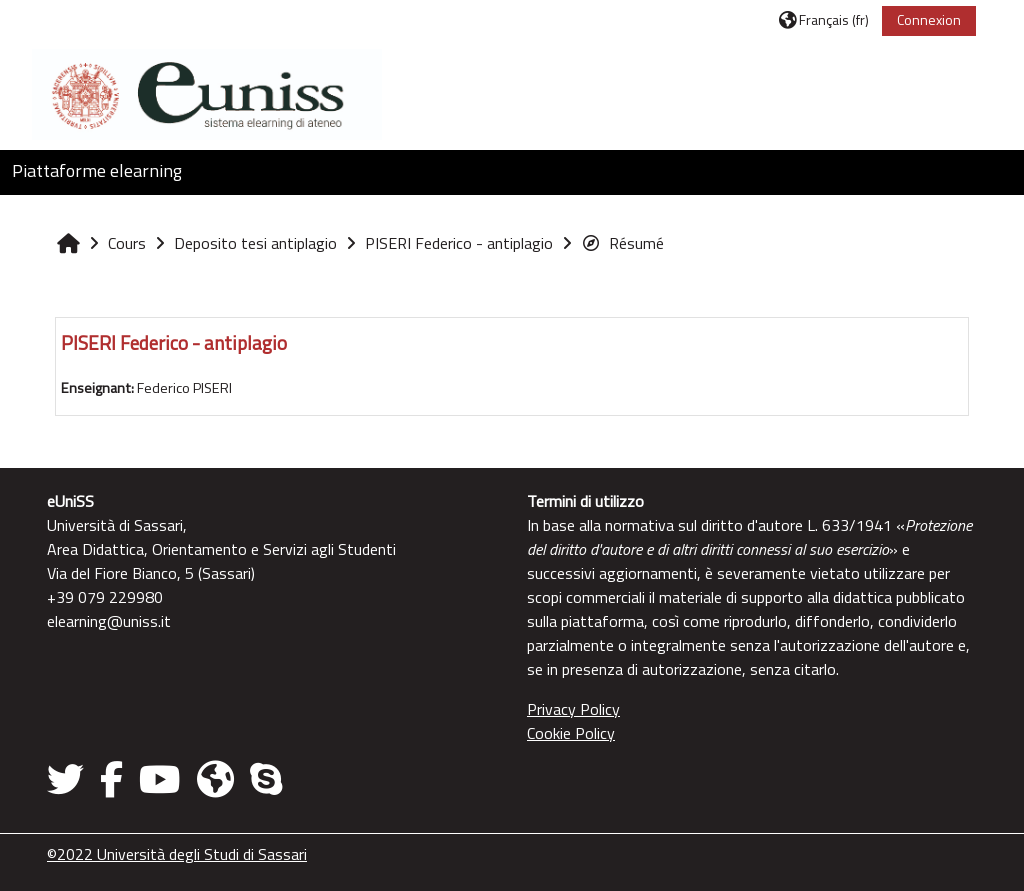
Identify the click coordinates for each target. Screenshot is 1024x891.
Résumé (622, 243)
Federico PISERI (184, 388)
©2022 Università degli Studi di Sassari (177, 854)
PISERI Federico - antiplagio (174, 342)
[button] (824, 19)
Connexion (929, 19)
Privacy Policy (573, 709)
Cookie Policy (571, 733)
